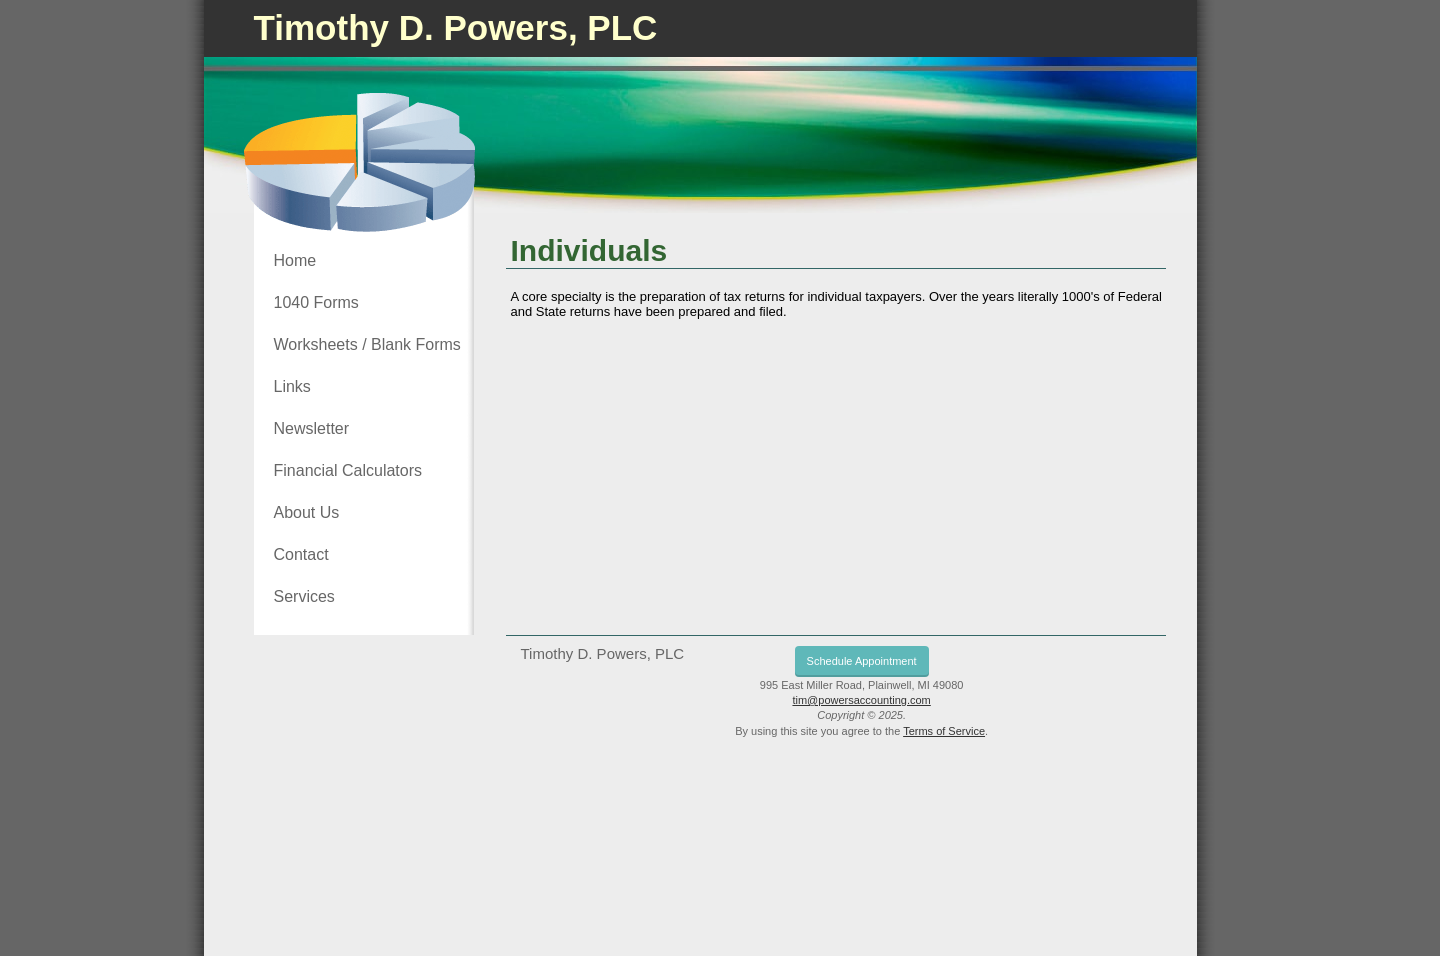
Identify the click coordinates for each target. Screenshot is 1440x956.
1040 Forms (316, 302)
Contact (301, 554)
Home (295, 260)
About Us (307, 512)
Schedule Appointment (862, 661)
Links (292, 386)
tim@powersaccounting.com (861, 700)
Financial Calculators (348, 470)
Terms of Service (944, 731)
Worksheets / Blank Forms (367, 344)
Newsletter (312, 428)
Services (304, 596)
